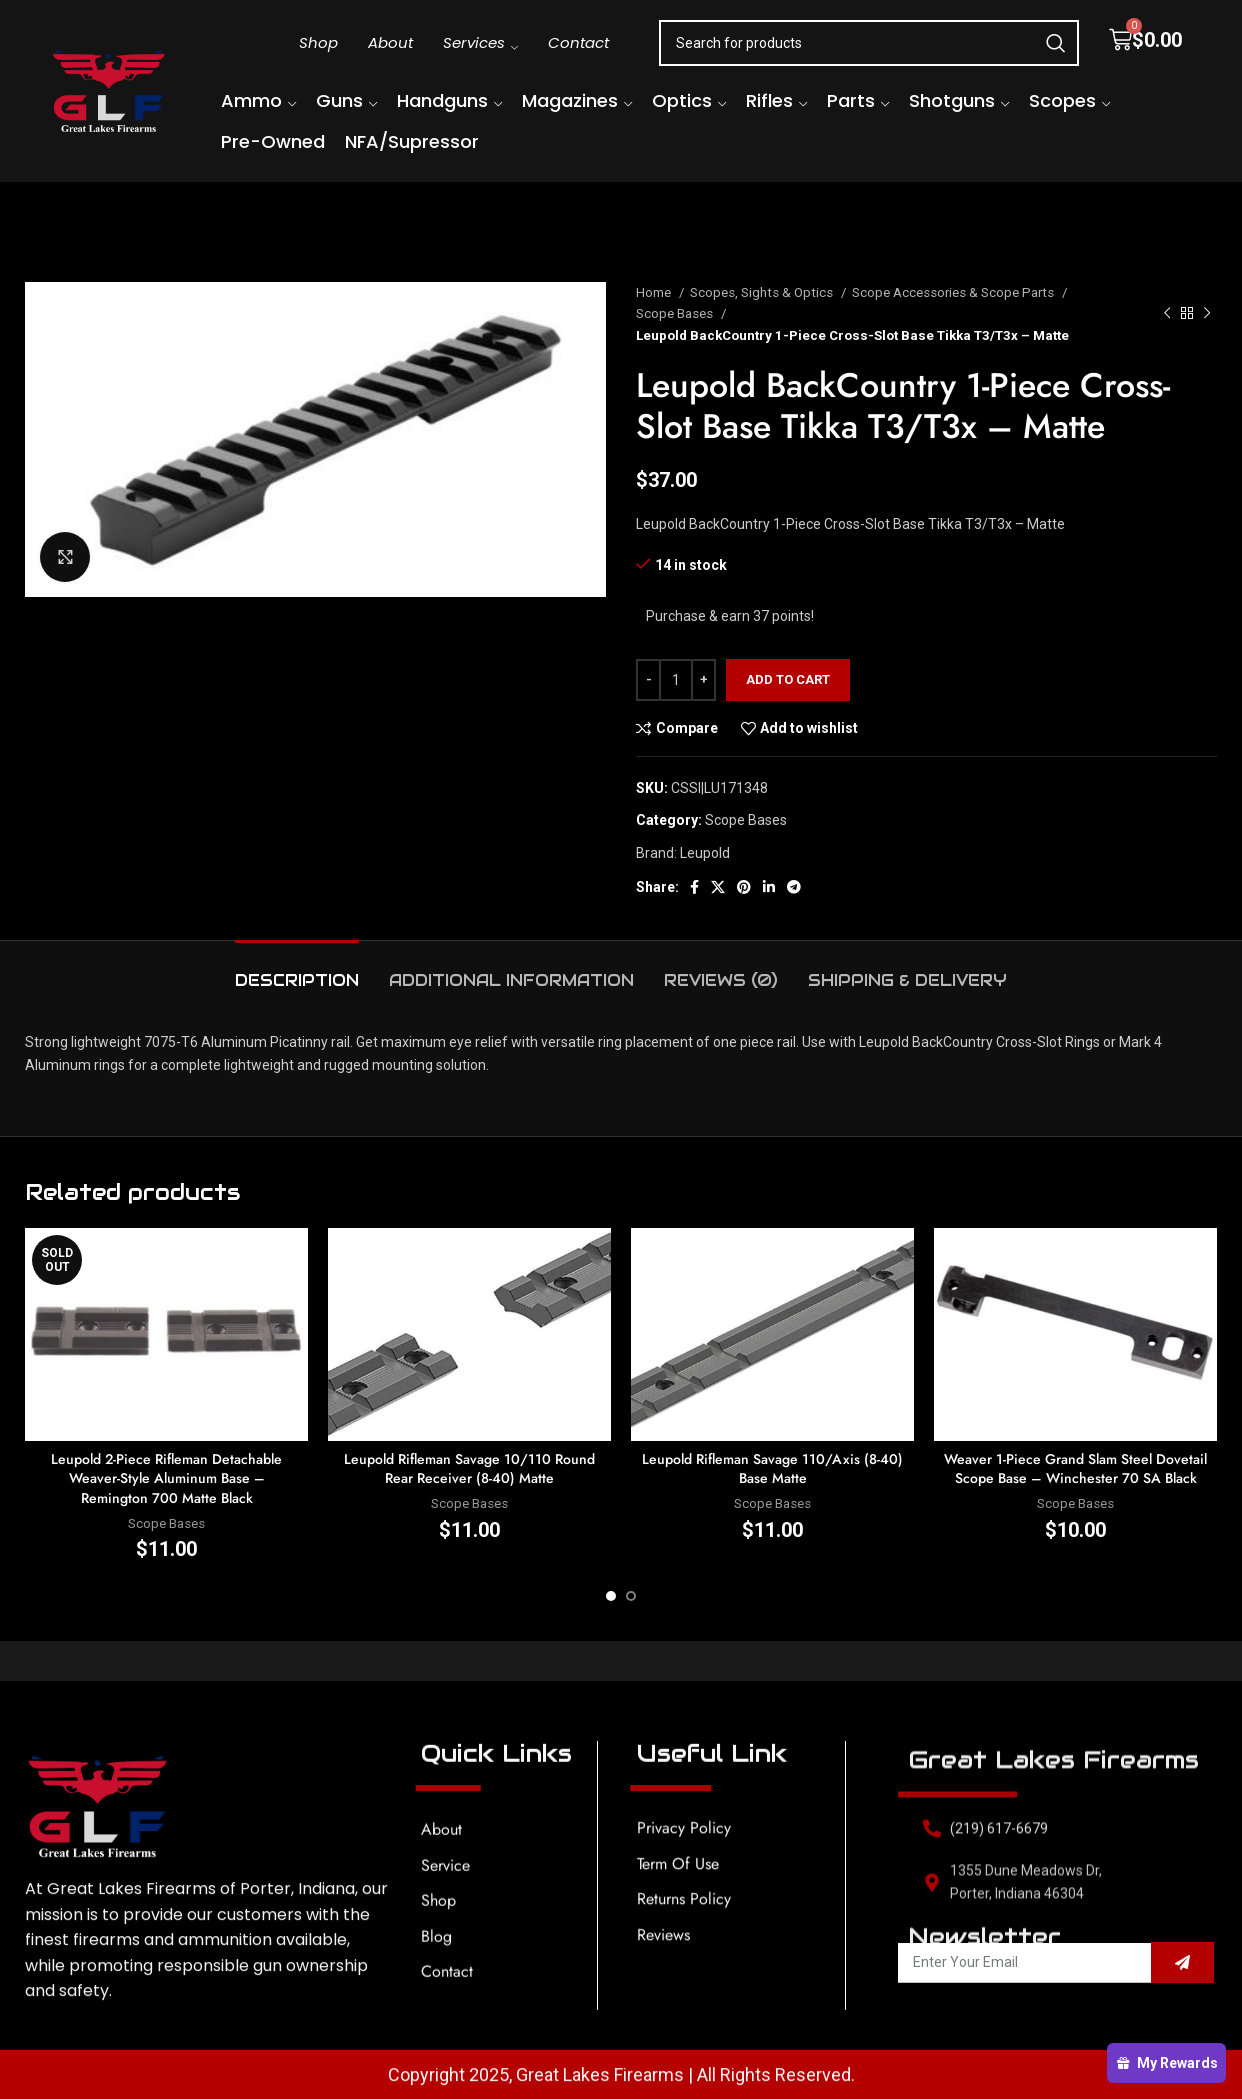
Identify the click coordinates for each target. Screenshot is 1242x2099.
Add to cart (788, 679)
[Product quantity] (676, 680)
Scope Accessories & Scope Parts (954, 292)
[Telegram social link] (794, 887)
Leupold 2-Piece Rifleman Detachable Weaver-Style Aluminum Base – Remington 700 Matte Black (166, 1478)
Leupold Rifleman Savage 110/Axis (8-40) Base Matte (772, 1469)
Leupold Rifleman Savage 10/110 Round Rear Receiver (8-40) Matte (469, 1469)
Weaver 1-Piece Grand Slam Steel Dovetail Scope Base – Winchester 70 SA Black (1075, 1469)
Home (655, 292)
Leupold (705, 853)
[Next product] (1207, 314)
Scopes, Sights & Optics (763, 292)
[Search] (869, 43)
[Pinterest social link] (744, 887)
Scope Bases (676, 313)
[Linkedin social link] (769, 887)
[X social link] (718, 887)
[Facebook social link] (694, 887)
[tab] (297, 970)
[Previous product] (1167, 314)
